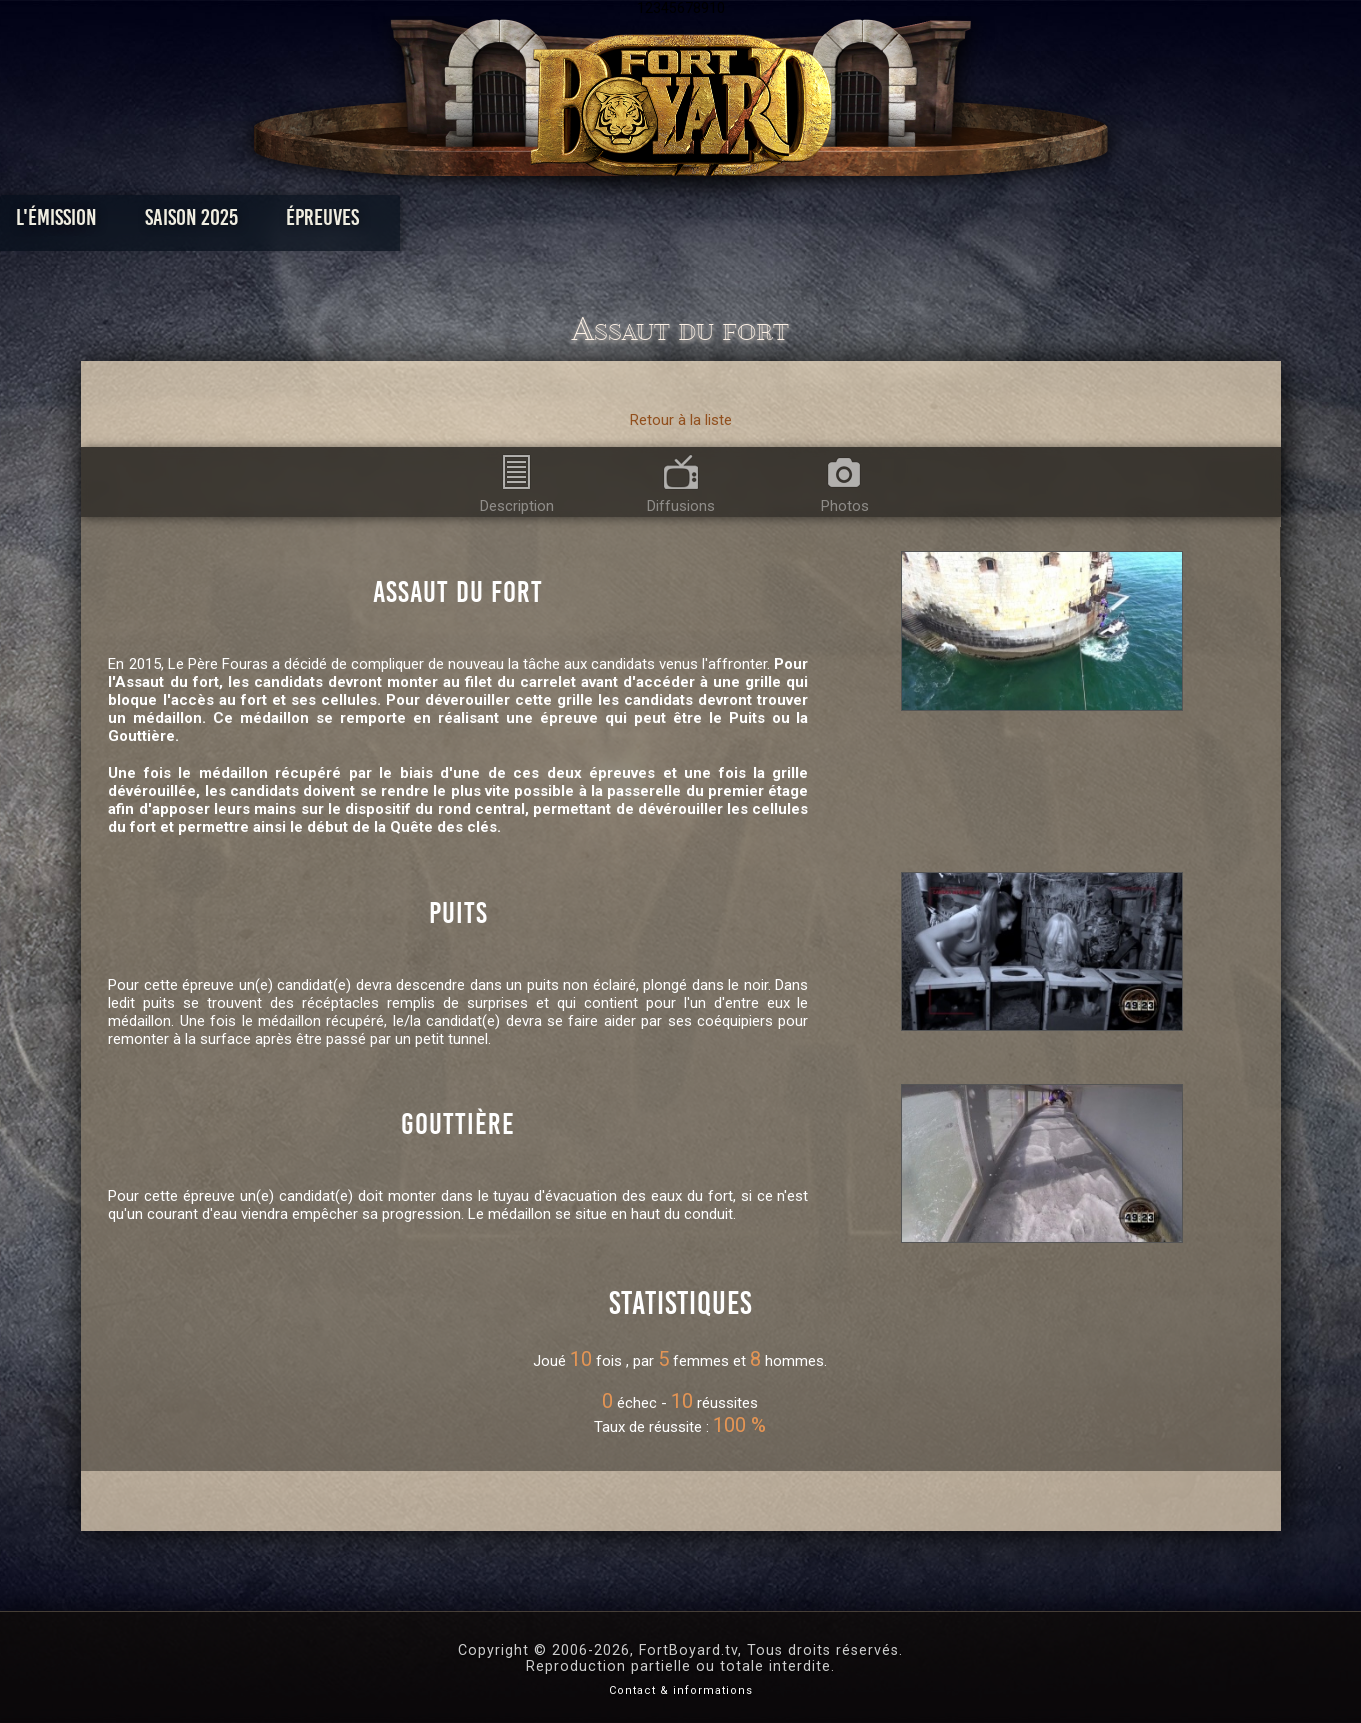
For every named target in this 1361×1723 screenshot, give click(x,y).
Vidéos (711, 222)
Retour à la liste (681, 420)
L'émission (232, 222)
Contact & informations (681, 1690)
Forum (926, 222)
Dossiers (819, 222)
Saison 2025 (367, 222)
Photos (610, 222)
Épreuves (498, 222)
